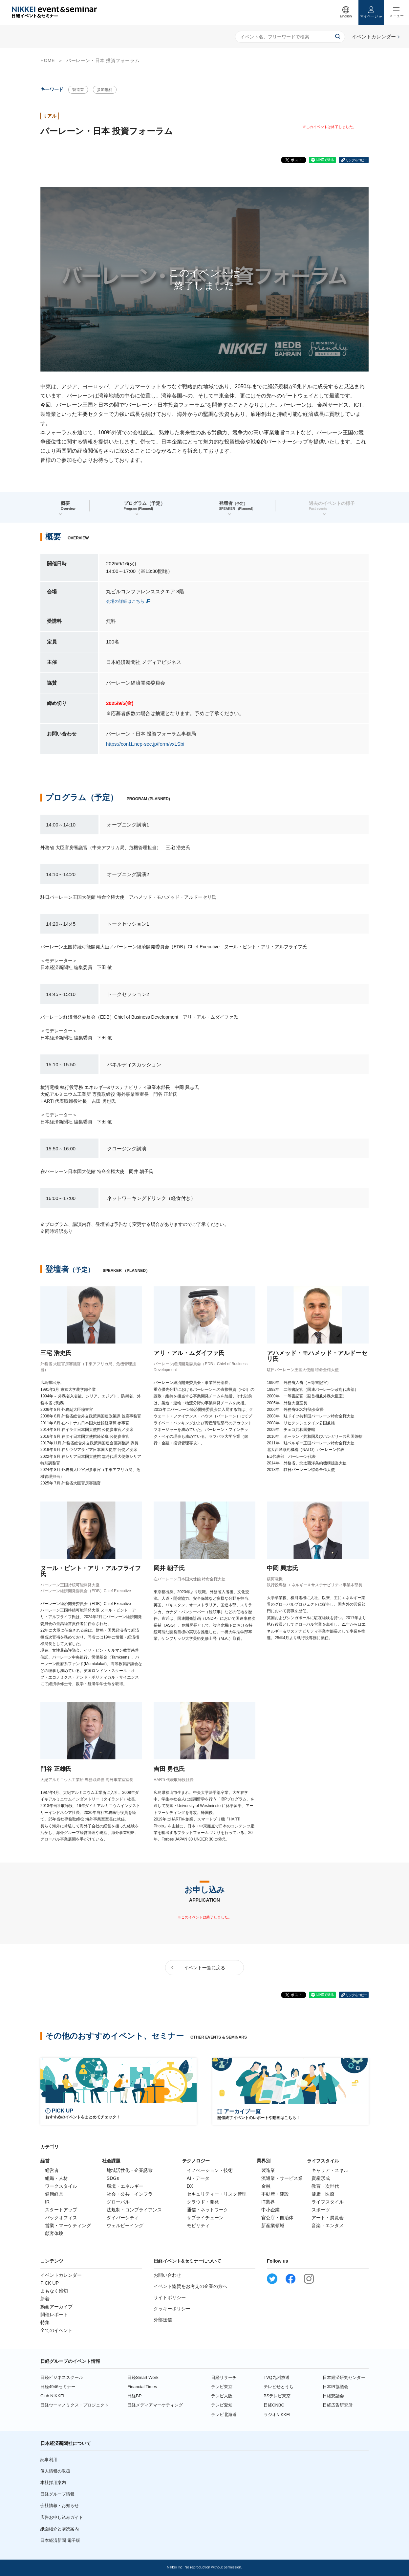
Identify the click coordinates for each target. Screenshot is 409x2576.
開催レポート (54, 2314)
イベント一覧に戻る (204, 1967)
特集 (45, 2322)
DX (190, 2186)
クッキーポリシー (172, 2308)
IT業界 (267, 2201)
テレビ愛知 (221, 2405)
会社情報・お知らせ (59, 2505)
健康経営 (54, 2194)
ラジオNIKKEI (277, 2414)
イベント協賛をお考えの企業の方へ (190, 2286)
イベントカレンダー (61, 2275)
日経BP (134, 2395)
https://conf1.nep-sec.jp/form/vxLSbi (145, 744)
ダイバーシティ (123, 2217)
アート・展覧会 (328, 2217)
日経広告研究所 (338, 2405)
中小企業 (270, 2209)
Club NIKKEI (52, 2395)
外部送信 (163, 2319)
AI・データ (198, 2178)
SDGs (113, 2178)
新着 (45, 2298)
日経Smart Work (142, 2377)
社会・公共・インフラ (130, 2194)
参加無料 (105, 89)
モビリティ (198, 2225)
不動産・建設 (275, 2194)
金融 (265, 2186)
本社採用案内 (53, 2482)
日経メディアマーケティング (155, 2405)
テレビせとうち (278, 2386)
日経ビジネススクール (61, 2377)
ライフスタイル (328, 2201)
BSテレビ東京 (277, 2395)
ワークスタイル (61, 2186)
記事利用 (48, 2459)
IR (47, 2201)
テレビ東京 (221, 2386)
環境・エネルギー (125, 2186)
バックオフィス (61, 2217)
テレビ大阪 (221, 2395)
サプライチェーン (205, 2217)
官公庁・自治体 (277, 2217)
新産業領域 (272, 2225)
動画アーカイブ (56, 2306)
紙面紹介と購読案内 (59, 2528)
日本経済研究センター (344, 2377)
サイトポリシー (170, 2297)
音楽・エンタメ (328, 2225)
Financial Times (142, 2386)
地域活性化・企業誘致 (130, 2170)
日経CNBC (274, 2405)
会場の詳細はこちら (125, 601)
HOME (47, 60)
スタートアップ (61, 2209)
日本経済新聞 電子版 (60, 2540)
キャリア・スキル (330, 2170)
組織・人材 (56, 2178)
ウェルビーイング (125, 2225)
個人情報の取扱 (55, 2471)
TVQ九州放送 (277, 2377)
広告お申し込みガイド (61, 2517)
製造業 (78, 89)
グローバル (118, 2201)
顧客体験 (54, 2233)
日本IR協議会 (335, 2386)
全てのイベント (56, 2330)
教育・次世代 (325, 2186)
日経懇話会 (333, 2395)
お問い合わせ (167, 2275)
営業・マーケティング (68, 2225)
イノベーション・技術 (210, 2170)
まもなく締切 (54, 2291)
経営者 (52, 2170)
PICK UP (49, 2283)
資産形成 (321, 2178)
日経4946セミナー (57, 2386)
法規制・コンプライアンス (134, 2209)
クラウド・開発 (203, 2201)
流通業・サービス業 (282, 2178)
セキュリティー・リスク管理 (217, 2194)
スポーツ (321, 2209)
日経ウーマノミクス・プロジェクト (74, 2405)
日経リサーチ (224, 2377)
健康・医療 (323, 2194)
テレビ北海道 (224, 2414)
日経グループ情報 (57, 2494)
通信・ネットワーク (207, 2209)
